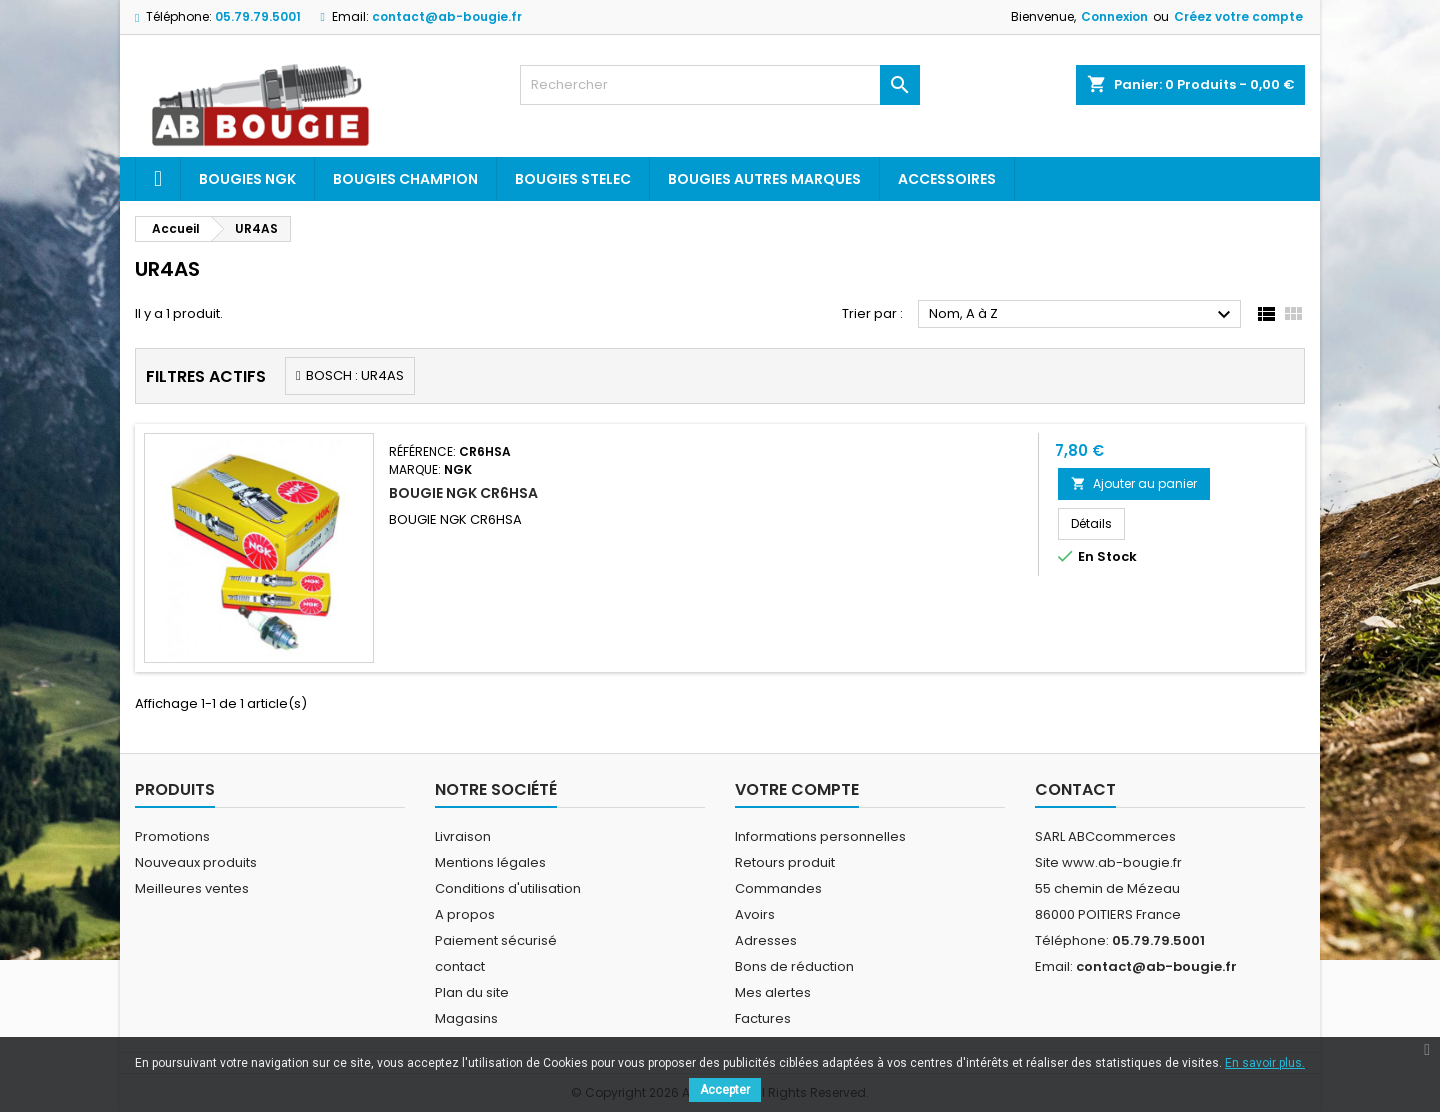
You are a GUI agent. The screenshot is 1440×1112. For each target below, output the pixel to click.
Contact (1075, 789)
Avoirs (755, 914)
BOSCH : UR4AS (355, 375)
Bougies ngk (247, 179)
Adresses (766, 940)
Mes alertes (773, 992)
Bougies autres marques (764, 179)
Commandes (778, 888)
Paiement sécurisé (496, 940)
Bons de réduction (794, 966)
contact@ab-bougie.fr (447, 16)
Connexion (1114, 16)
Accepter (725, 1090)
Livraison (463, 836)
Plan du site (472, 992)
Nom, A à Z (1082, 315)
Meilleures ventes (192, 888)
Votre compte (797, 789)
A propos (465, 914)
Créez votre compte (1238, 16)
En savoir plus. (1265, 1063)
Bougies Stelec (573, 179)
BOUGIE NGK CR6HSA (463, 493)
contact (460, 966)
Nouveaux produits (196, 862)
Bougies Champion (405, 179)
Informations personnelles (820, 836)
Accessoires (947, 179)
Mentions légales (490, 862)
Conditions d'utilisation (508, 888)
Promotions (172, 836)
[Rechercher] (720, 85)
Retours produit (785, 862)
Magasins (466, 1018)
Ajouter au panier (1134, 483)
